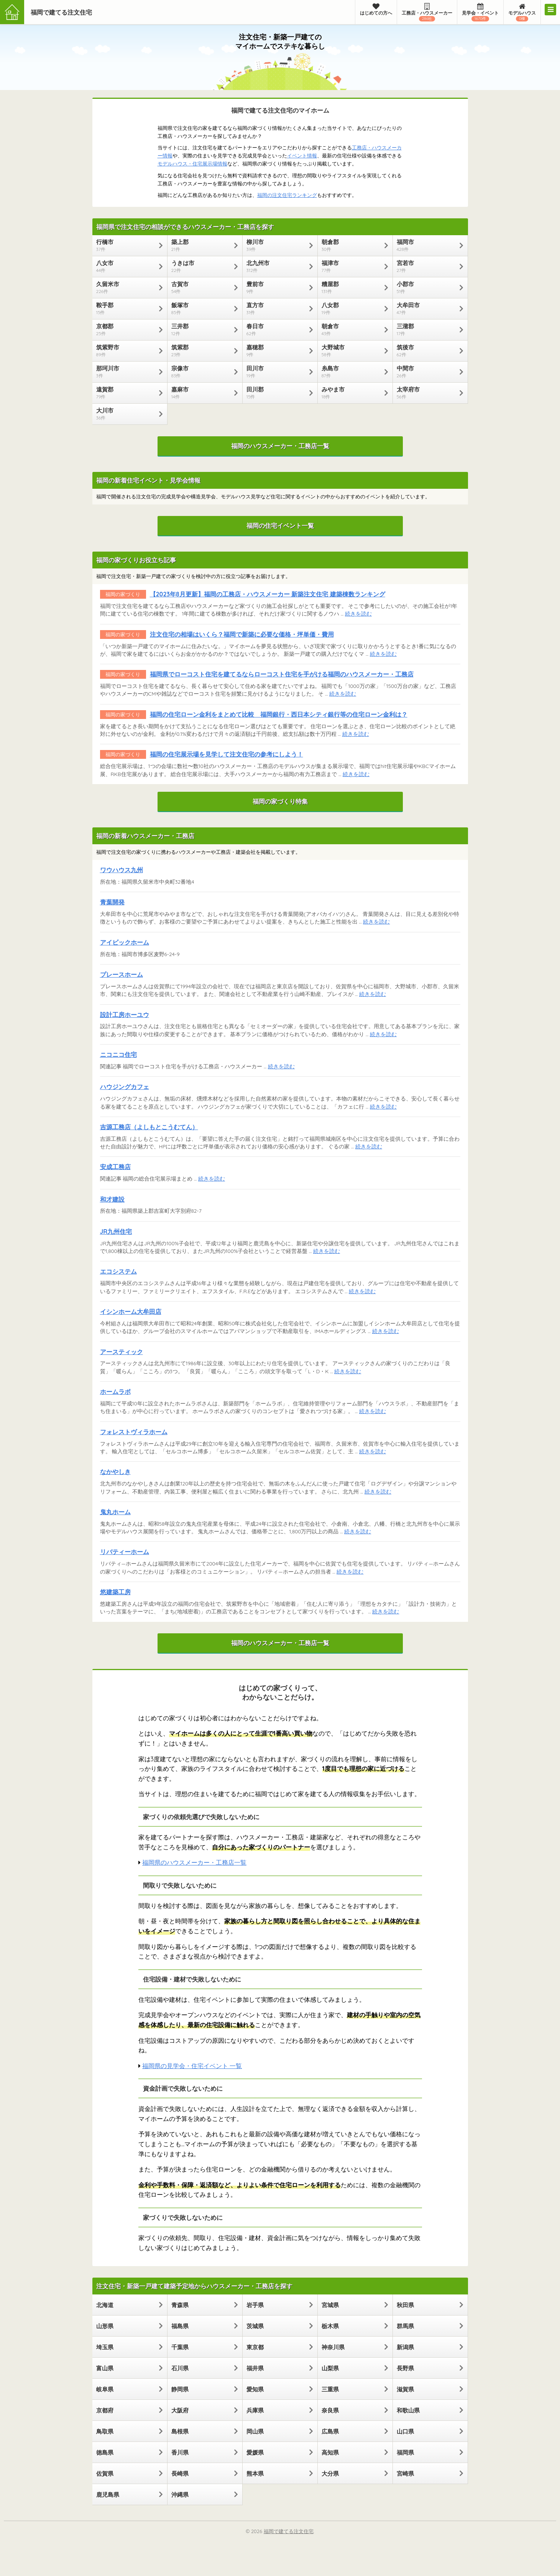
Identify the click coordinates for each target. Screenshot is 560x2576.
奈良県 (330, 2410)
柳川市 (276, 245)
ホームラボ (115, 1391)
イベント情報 (302, 155)
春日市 (276, 329)
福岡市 (426, 245)
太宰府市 (426, 393)
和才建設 (112, 1199)
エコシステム (118, 1271)
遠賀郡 (126, 393)
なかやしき (115, 1472)
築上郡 (201, 245)
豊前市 (276, 287)
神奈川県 (333, 2347)
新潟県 (405, 2347)
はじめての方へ (376, 9)
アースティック (121, 1352)
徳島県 (104, 2452)
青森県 (180, 2305)
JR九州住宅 (116, 1231)
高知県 (330, 2452)
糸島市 (351, 371)
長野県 (405, 2368)
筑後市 (426, 350)
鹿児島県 (107, 2494)
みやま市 (351, 393)
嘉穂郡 (276, 350)
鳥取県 (104, 2431)
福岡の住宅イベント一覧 (280, 525)
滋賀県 (405, 2389)
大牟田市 (426, 308)
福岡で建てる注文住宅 (61, 12)
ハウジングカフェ (124, 1087)
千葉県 (180, 2347)
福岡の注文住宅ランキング (287, 195)
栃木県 (330, 2326)
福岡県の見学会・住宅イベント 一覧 (192, 2066)
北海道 (104, 2305)
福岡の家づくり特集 (280, 801)
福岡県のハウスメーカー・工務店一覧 (194, 1862)
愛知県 (255, 2389)
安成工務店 (115, 1167)
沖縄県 (180, 2494)
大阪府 (180, 2410)
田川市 (276, 371)
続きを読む (358, 613)
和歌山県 (408, 2410)
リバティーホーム (124, 1552)
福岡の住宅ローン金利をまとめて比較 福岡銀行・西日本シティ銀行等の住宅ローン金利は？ (278, 714)
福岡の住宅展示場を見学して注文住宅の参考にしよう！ (226, 754)
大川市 (126, 414)
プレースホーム (121, 974)
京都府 (104, 2410)
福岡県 (405, 2452)
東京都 (255, 2347)
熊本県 (255, 2473)
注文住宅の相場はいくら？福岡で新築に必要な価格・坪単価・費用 (242, 634)
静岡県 (180, 2389)
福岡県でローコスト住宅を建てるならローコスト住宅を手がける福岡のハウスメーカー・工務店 (282, 674)
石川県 (180, 2368)
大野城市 (351, 350)
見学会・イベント (480, 12)
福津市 (351, 266)
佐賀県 (104, 2473)
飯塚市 (201, 308)
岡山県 (255, 2431)
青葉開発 (112, 902)
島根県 (180, 2431)
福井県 (255, 2368)
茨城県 (255, 2326)
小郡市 (426, 287)
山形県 (104, 2326)
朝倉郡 (351, 245)
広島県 (330, 2431)
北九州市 (276, 266)
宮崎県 (405, 2473)
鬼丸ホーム (115, 1512)
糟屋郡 (351, 287)
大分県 (330, 2473)
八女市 (126, 266)
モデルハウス (522, 12)
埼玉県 (104, 2347)
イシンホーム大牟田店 (130, 1311)
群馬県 (405, 2326)
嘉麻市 (201, 393)
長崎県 (180, 2473)
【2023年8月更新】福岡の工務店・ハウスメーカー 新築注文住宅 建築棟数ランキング (267, 594)
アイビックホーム (124, 942)
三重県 (330, 2389)
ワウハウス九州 (121, 870)
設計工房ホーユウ (124, 1015)
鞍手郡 (126, 308)
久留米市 (126, 287)
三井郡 (201, 329)
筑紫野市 (126, 350)
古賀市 (201, 287)
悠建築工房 (115, 1592)
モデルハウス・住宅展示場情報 (192, 163)
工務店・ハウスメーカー (427, 12)
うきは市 (201, 266)
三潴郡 (426, 329)
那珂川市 (126, 371)
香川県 (180, 2452)
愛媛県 (255, 2452)
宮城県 (330, 2305)
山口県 (405, 2431)
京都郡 (126, 329)
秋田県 (405, 2305)
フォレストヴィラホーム (134, 1432)
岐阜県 (104, 2389)
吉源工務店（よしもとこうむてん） (149, 1127)
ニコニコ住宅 (118, 1054)
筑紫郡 (201, 350)
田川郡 (276, 393)
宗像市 (201, 371)
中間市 (426, 371)
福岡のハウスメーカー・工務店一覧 (280, 446)
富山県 (104, 2368)
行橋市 (126, 245)
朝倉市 (351, 329)
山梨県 (330, 2368)
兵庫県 (255, 2410)
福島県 (180, 2326)
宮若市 (426, 266)
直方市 (276, 308)
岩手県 (255, 2305)
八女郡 (351, 308)
